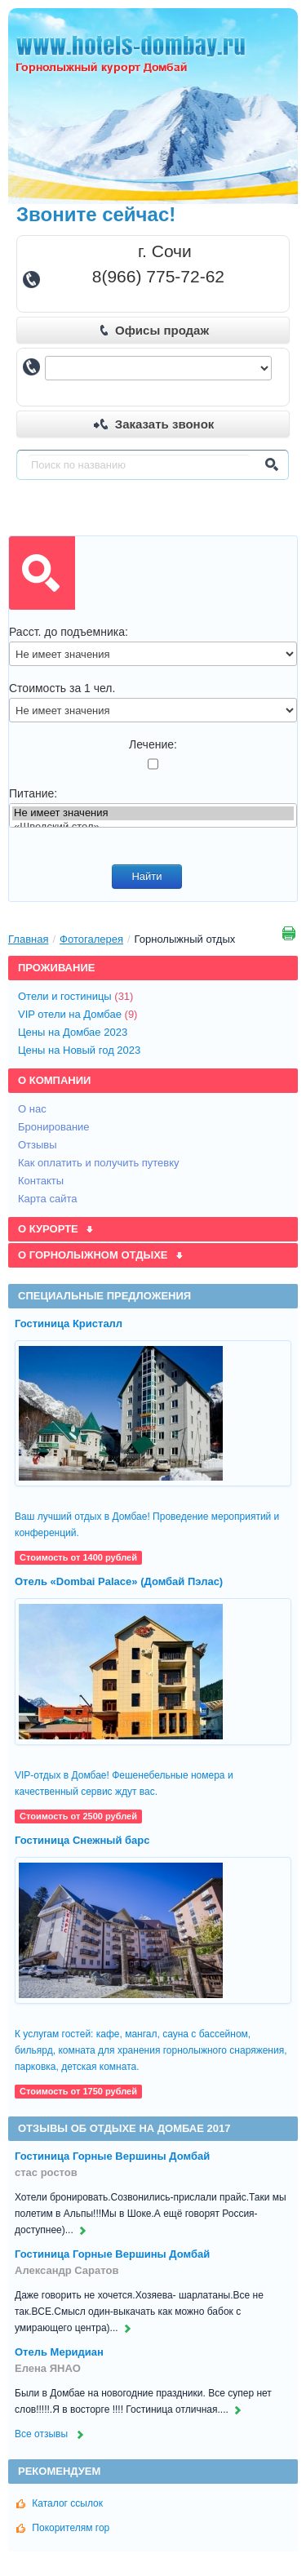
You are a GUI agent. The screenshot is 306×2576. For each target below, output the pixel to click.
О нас (33, 1109)
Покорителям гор (62, 2528)
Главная (28, 939)
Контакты (42, 1181)
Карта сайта (49, 1199)
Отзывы (39, 1145)
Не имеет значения (153, 813)
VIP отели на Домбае (82, 1014)
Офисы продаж (154, 330)
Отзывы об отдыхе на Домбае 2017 (124, 2128)
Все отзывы (50, 2434)
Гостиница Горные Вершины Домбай (112, 2156)
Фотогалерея (91, 939)
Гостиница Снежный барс (82, 1840)
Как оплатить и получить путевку (100, 1163)
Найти (146, 876)
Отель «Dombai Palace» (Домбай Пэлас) (119, 1581)
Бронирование (55, 1127)
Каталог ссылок (59, 2503)
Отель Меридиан (59, 2352)
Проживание (56, 968)
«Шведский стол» (153, 827)
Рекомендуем (59, 2471)
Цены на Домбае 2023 (75, 1032)
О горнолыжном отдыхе (101, 1255)
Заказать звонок (154, 424)
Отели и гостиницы (80, 996)
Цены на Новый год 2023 (82, 1050)
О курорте (56, 1229)
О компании (54, 1080)
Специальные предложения (104, 1296)
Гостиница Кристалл (68, 1323)
